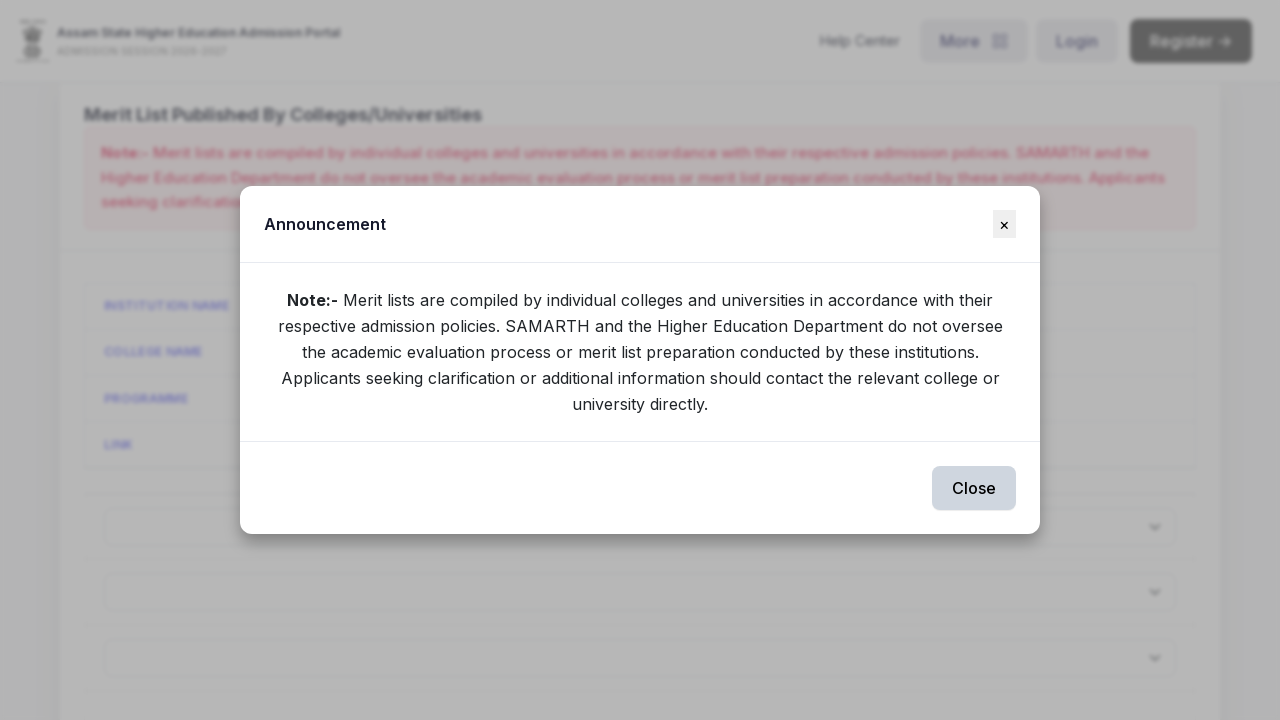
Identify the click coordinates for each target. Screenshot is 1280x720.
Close (974, 488)
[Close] (1004, 224)
